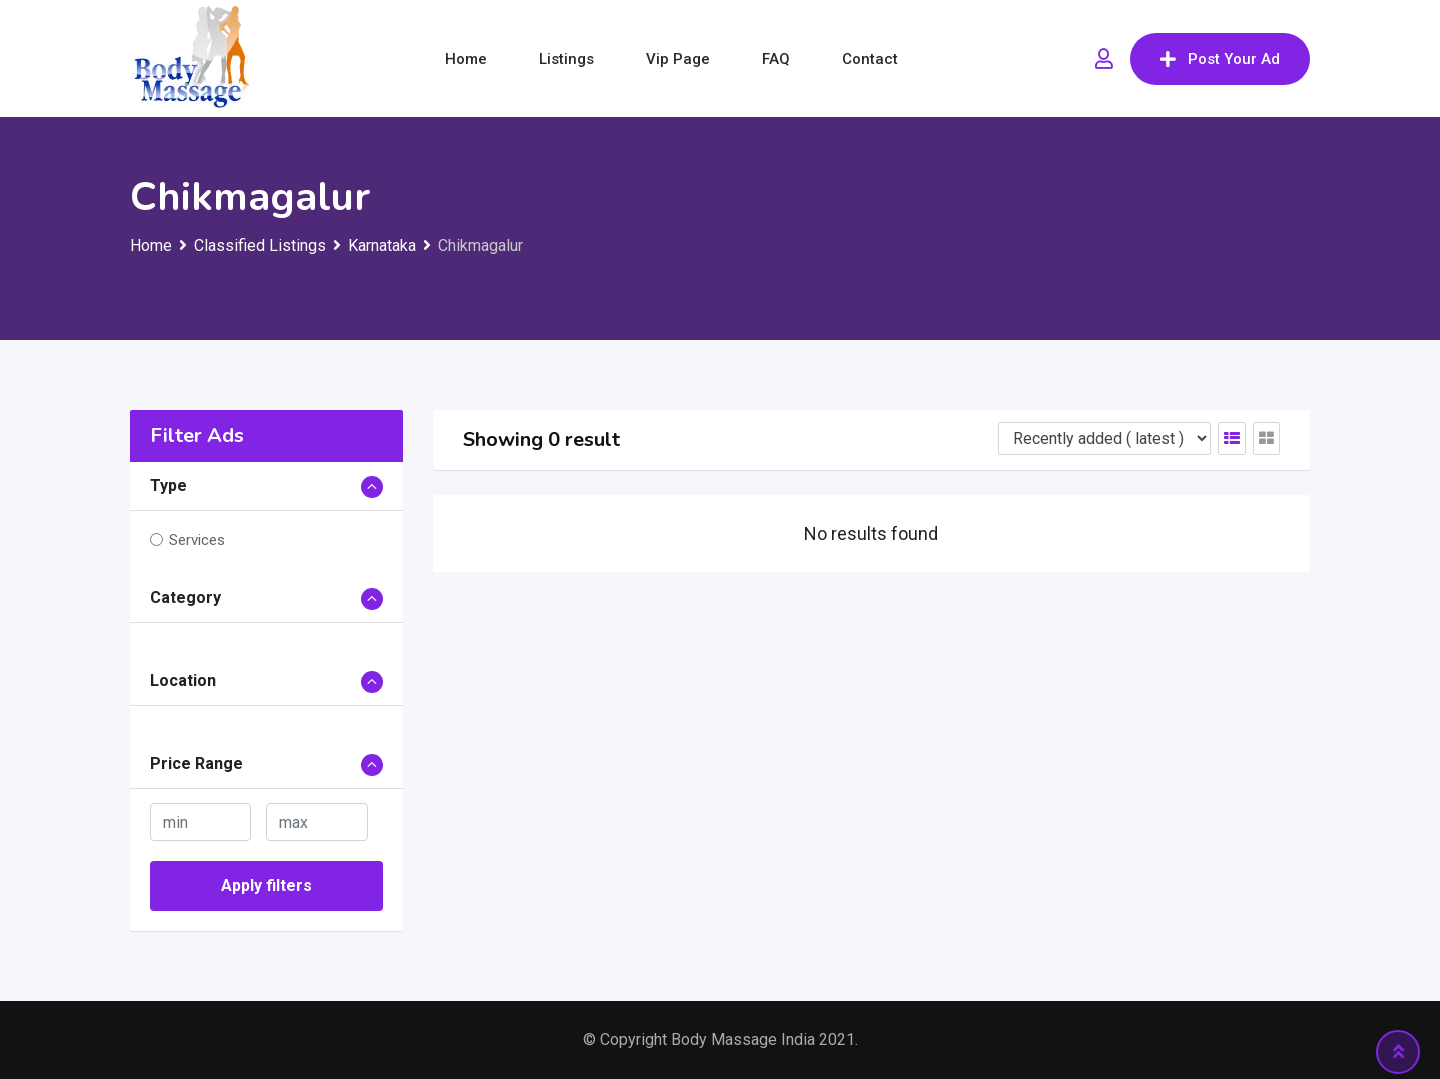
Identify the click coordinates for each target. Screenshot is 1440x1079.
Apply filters (266, 885)
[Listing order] (1104, 438)
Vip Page (678, 59)
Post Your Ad (1220, 59)
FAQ (776, 59)
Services (197, 540)
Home (466, 59)
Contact (870, 59)
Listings (566, 59)
